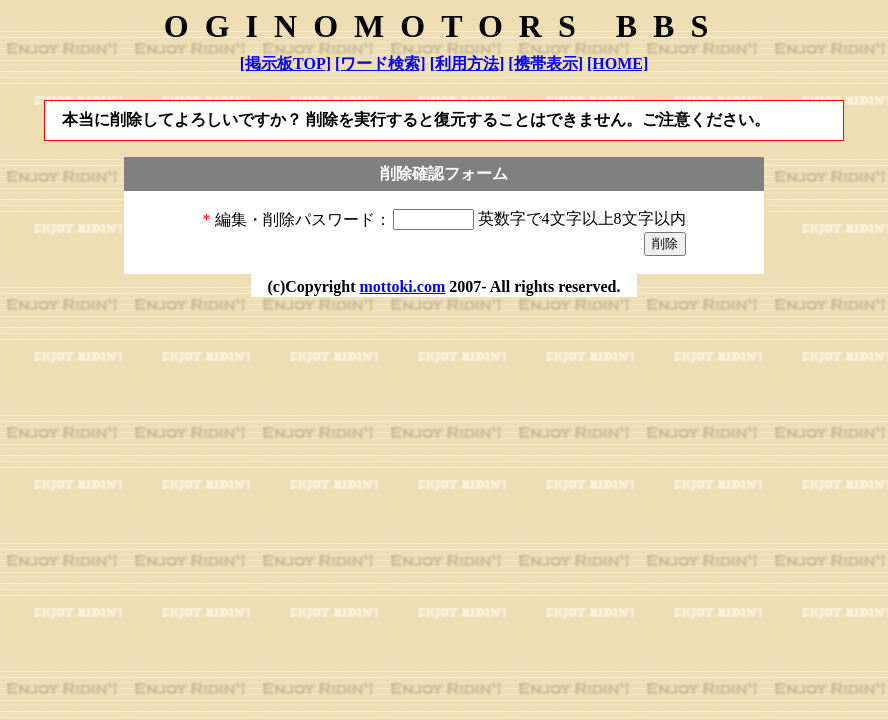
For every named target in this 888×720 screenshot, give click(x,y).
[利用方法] (467, 63)
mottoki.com (402, 286)
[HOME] (617, 63)
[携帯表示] (545, 63)
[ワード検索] (380, 63)
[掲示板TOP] (285, 63)
